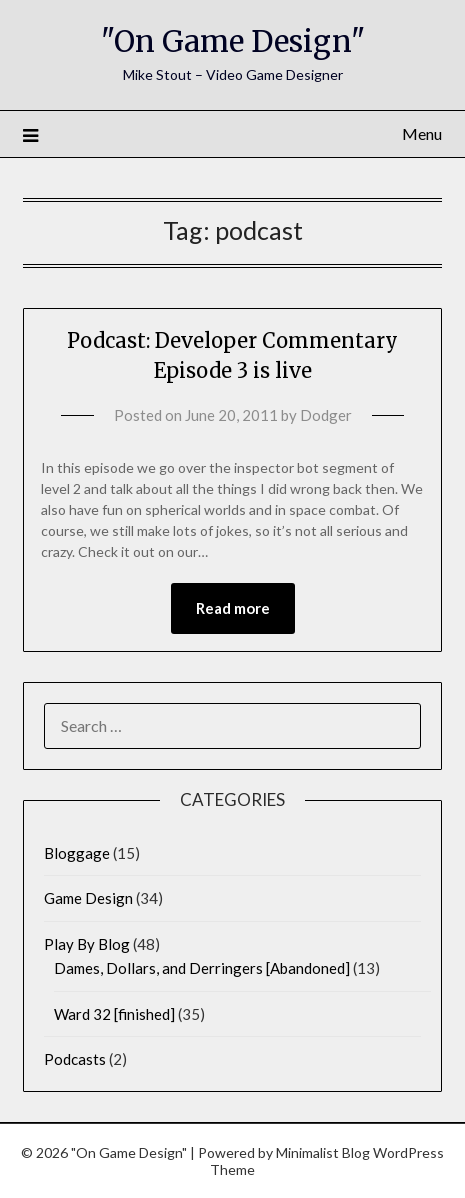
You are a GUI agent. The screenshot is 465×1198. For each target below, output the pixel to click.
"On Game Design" (233, 41)
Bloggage (77, 853)
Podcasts (75, 1059)
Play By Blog (87, 944)
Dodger (326, 415)
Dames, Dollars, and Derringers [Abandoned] (202, 968)
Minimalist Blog (323, 1152)
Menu (422, 133)
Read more (233, 608)
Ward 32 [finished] (114, 1014)
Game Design (88, 898)
